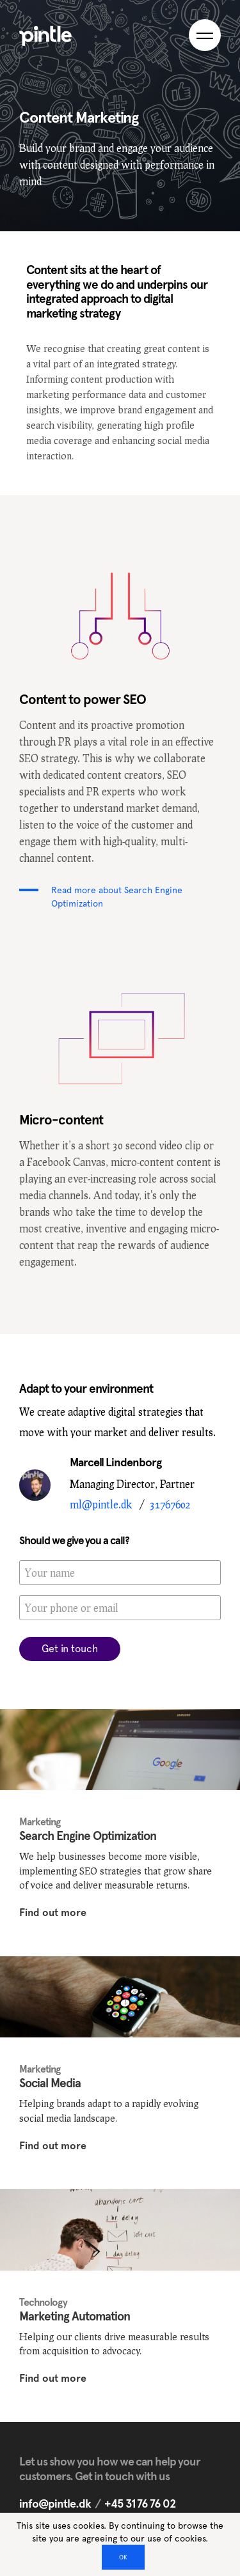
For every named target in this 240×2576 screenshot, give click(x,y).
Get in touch (70, 1649)
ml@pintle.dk (101, 1504)
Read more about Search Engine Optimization (116, 896)
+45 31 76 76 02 (139, 2503)
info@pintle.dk (55, 2503)
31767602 (170, 1504)
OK (123, 2557)
